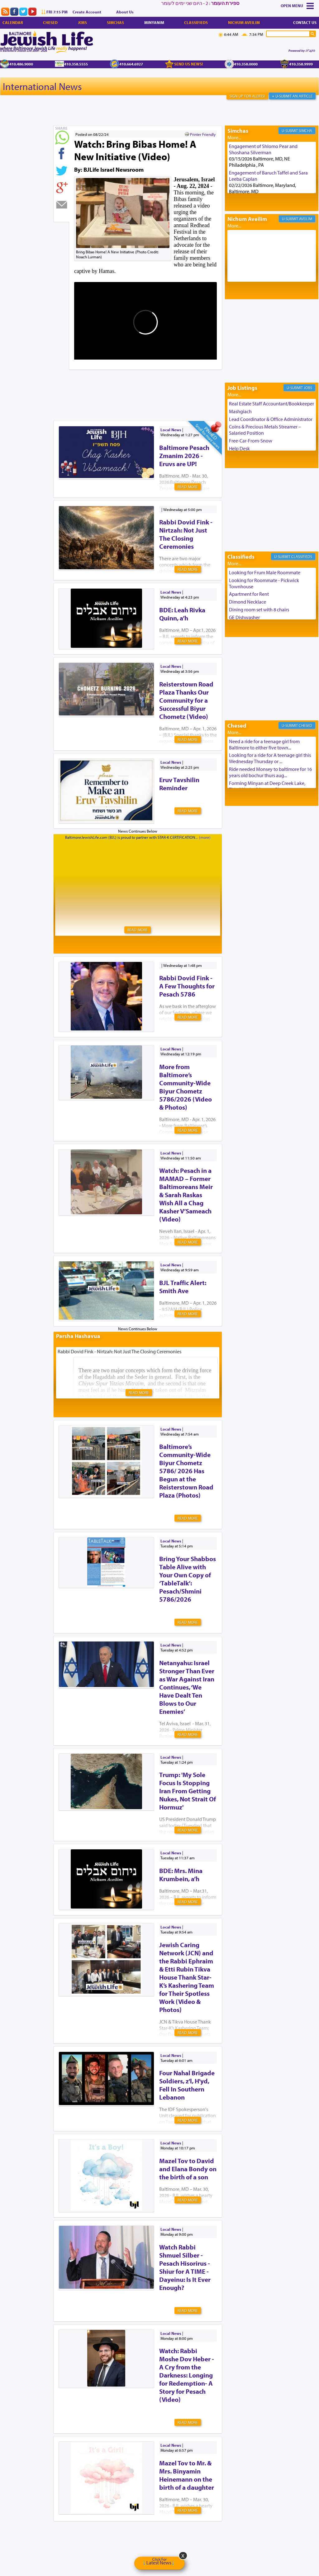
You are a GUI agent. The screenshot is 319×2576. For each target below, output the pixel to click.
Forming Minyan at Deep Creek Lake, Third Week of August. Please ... (267, 786)
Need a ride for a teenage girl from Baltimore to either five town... (264, 744)
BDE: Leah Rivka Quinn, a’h (182, 614)
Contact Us (305, 22)
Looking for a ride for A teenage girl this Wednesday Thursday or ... (270, 758)
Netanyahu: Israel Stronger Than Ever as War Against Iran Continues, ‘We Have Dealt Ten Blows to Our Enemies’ (186, 1687)
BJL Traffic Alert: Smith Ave (182, 1286)
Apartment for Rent (249, 594)
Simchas (115, 22)
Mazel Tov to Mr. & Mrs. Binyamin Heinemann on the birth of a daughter (186, 2475)
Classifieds (196, 22)
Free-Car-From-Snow (250, 440)
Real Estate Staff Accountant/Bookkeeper (271, 403)
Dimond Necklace (247, 602)
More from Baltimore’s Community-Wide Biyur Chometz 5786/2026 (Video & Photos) (185, 1087)
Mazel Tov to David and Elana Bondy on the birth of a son (188, 2169)
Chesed (50, 22)
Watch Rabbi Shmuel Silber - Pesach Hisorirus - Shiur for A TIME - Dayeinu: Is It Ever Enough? (185, 2267)
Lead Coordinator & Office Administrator (270, 419)
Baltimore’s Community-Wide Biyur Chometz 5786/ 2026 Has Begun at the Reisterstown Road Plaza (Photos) (186, 1470)
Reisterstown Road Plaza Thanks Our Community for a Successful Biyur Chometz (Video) (186, 700)
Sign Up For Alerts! (247, 95)
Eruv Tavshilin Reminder (179, 784)
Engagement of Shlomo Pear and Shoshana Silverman (263, 149)
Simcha (305, 130)
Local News (170, 429)
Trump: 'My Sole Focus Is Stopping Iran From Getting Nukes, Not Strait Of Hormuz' (187, 1791)
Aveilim (305, 218)
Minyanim (154, 22)
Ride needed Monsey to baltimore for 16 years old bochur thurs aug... (270, 772)
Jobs (82, 22)
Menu (297, 5)
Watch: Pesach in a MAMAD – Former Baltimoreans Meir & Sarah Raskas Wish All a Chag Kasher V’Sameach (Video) (186, 1194)
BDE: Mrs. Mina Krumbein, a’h (180, 1874)
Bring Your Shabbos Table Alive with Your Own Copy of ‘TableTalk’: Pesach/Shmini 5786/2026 (187, 1579)
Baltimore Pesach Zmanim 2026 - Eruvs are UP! (184, 455)
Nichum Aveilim (244, 22)
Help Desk (239, 448)
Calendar (12, 22)
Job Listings (242, 387)
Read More (188, 486)
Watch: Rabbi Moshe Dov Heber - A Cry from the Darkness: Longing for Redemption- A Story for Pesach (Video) (186, 2375)
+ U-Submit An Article (292, 95)
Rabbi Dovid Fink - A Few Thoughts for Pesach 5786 (187, 986)
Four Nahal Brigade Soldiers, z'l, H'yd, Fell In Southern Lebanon (187, 2085)
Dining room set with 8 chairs (259, 609)
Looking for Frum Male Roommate (264, 572)
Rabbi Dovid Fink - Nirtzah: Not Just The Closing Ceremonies (185, 534)
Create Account (87, 11)
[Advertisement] (166, 385)
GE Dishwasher (244, 617)
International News (42, 86)
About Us (125, 11)
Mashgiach (240, 411)
